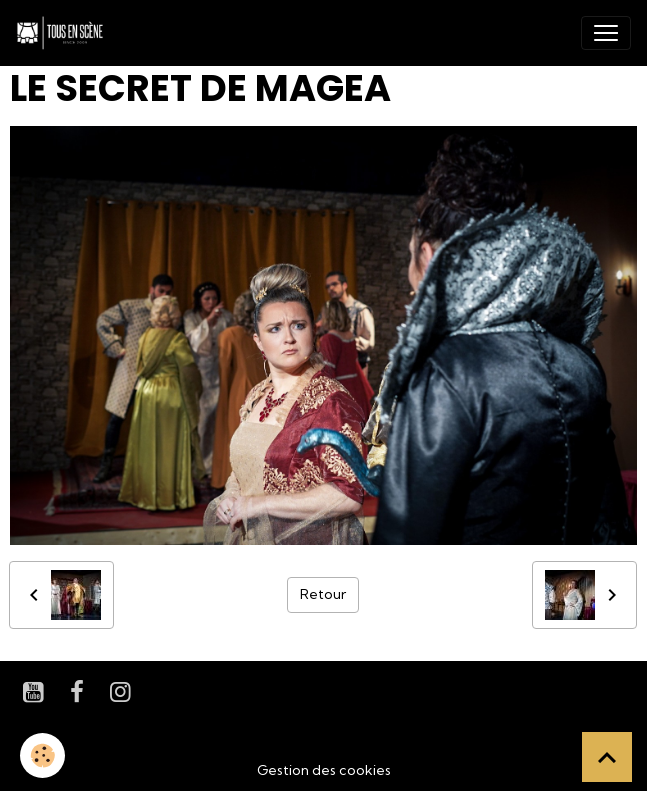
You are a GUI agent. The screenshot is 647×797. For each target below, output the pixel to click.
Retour (323, 594)
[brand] (64, 33)
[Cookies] (42, 755)
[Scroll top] (607, 757)
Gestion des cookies (324, 770)
